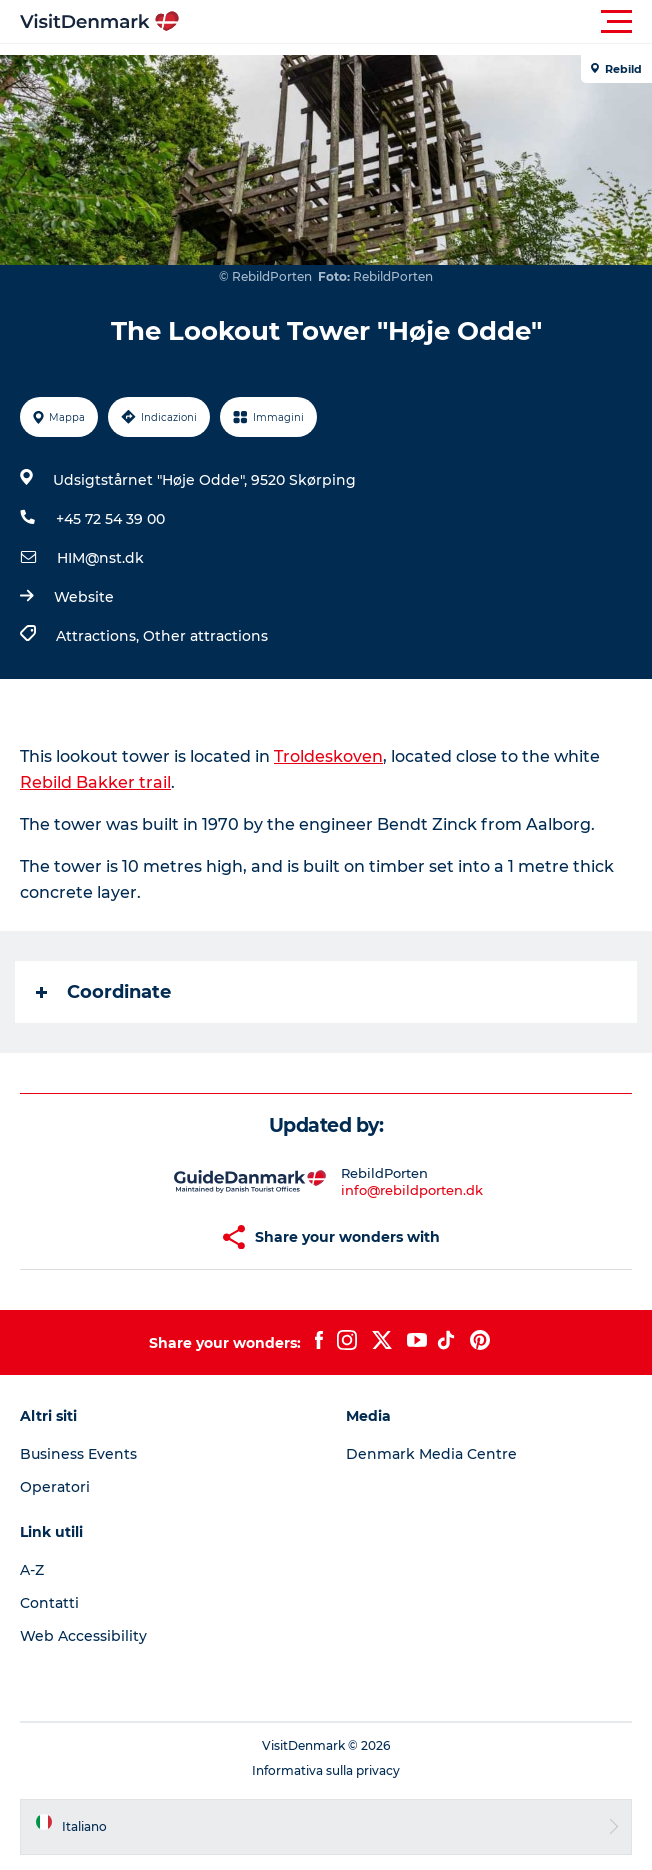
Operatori (55, 1487)
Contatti (49, 1603)
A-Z (32, 1570)
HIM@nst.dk (100, 558)
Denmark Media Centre (431, 1454)
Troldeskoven (328, 756)
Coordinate (103, 992)
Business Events (78, 1454)
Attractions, (99, 636)
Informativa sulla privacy (326, 1770)
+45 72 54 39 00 (110, 519)
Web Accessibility (83, 1636)
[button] (416, 22)
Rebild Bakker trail (95, 782)
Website (84, 597)
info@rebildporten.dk (412, 1190)
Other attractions (205, 636)
